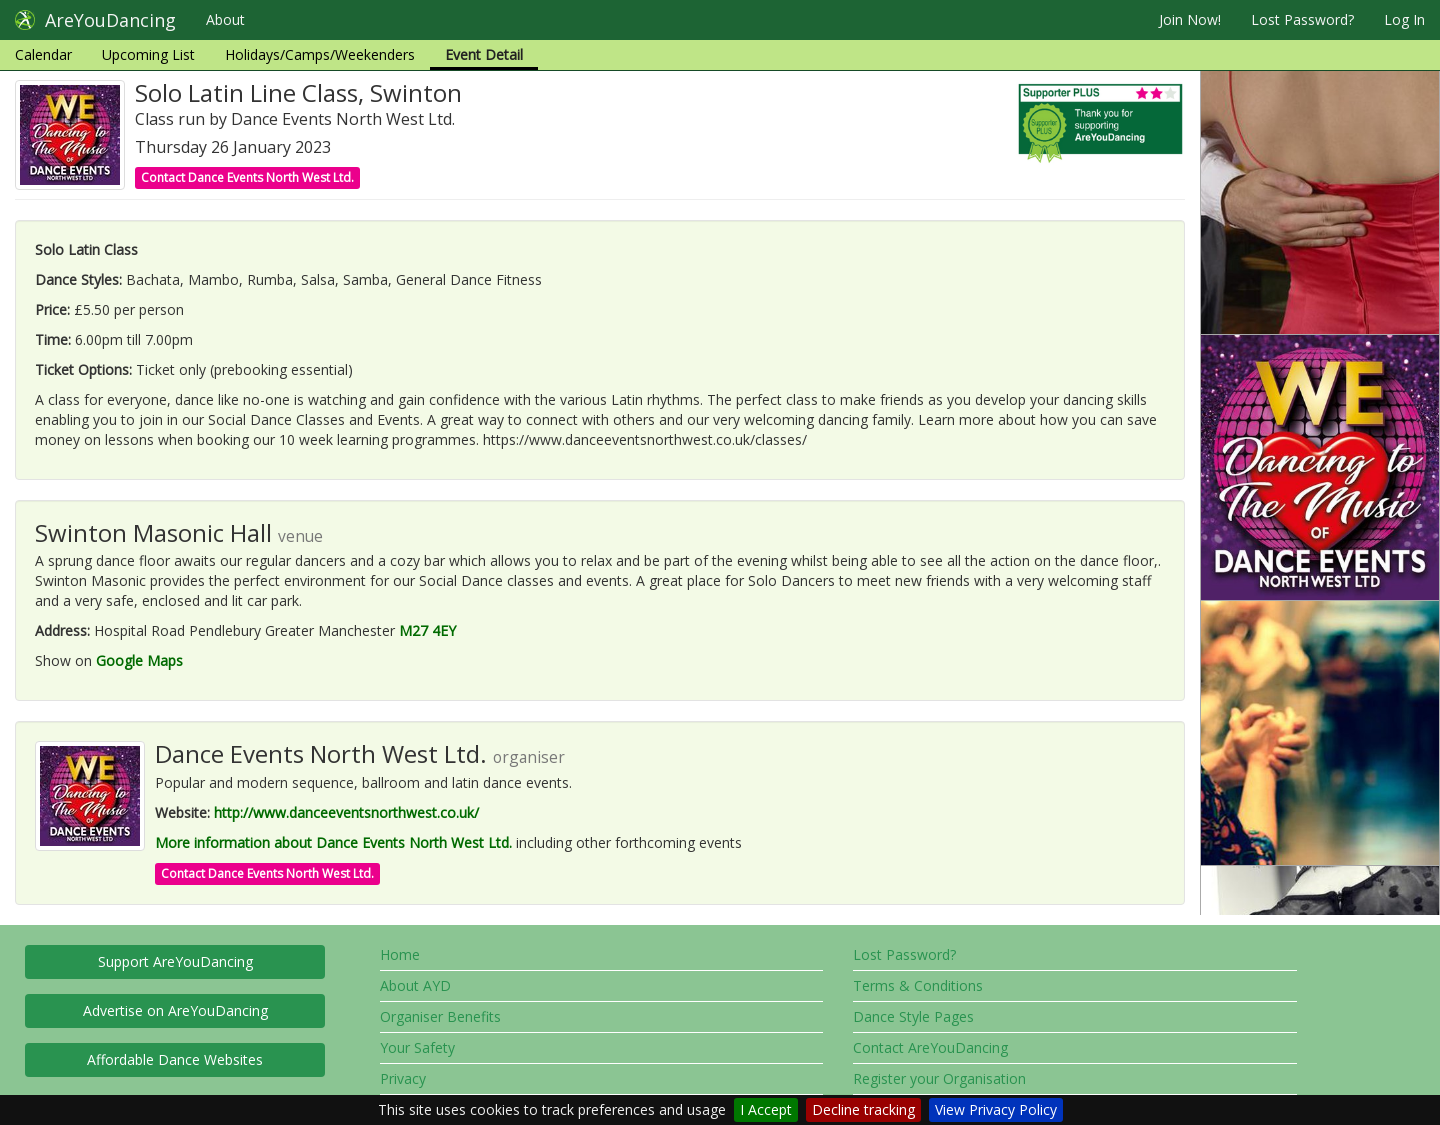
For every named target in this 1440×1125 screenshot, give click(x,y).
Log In (1404, 19)
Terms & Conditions (918, 985)
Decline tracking (863, 1109)
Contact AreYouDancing (930, 1047)
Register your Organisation (939, 1078)
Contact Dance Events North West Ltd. (247, 177)
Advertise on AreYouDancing (175, 1010)
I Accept (766, 1109)
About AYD (415, 985)
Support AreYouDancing (175, 961)
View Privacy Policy (996, 1109)
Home (400, 954)
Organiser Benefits (440, 1016)
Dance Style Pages (913, 1016)
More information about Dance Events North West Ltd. (333, 842)
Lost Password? (1302, 19)
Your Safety (417, 1047)
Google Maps (139, 660)
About (225, 19)
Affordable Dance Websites (175, 1059)
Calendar (43, 54)
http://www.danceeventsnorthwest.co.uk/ (346, 812)
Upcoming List (148, 54)
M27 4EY (427, 630)
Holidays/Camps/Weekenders (320, 54)
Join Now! (1190, 19)
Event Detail (484, 54)
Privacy (403, 1078)
